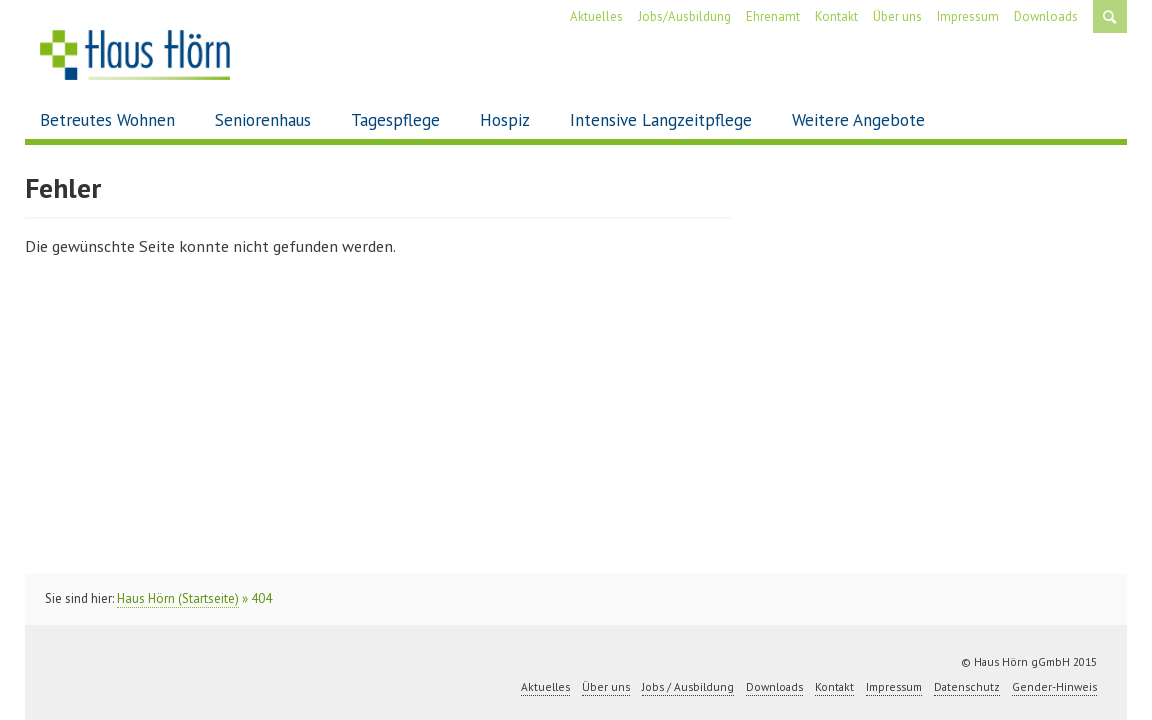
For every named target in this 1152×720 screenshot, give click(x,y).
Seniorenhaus (263, 120)
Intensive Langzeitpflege (661, 120)
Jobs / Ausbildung (688, 687)
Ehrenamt (773, 16)
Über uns (897, 16)
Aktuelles (596, 16)
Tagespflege (395, 120)
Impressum (968, 16)
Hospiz (505, 120)
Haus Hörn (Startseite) (178, 598)
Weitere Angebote (858, 120)
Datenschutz (967, 687)
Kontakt (836, 16)
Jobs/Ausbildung (684, 16)
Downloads (1046, 16)
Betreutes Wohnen (107, 120)
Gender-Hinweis (1054, 687)
